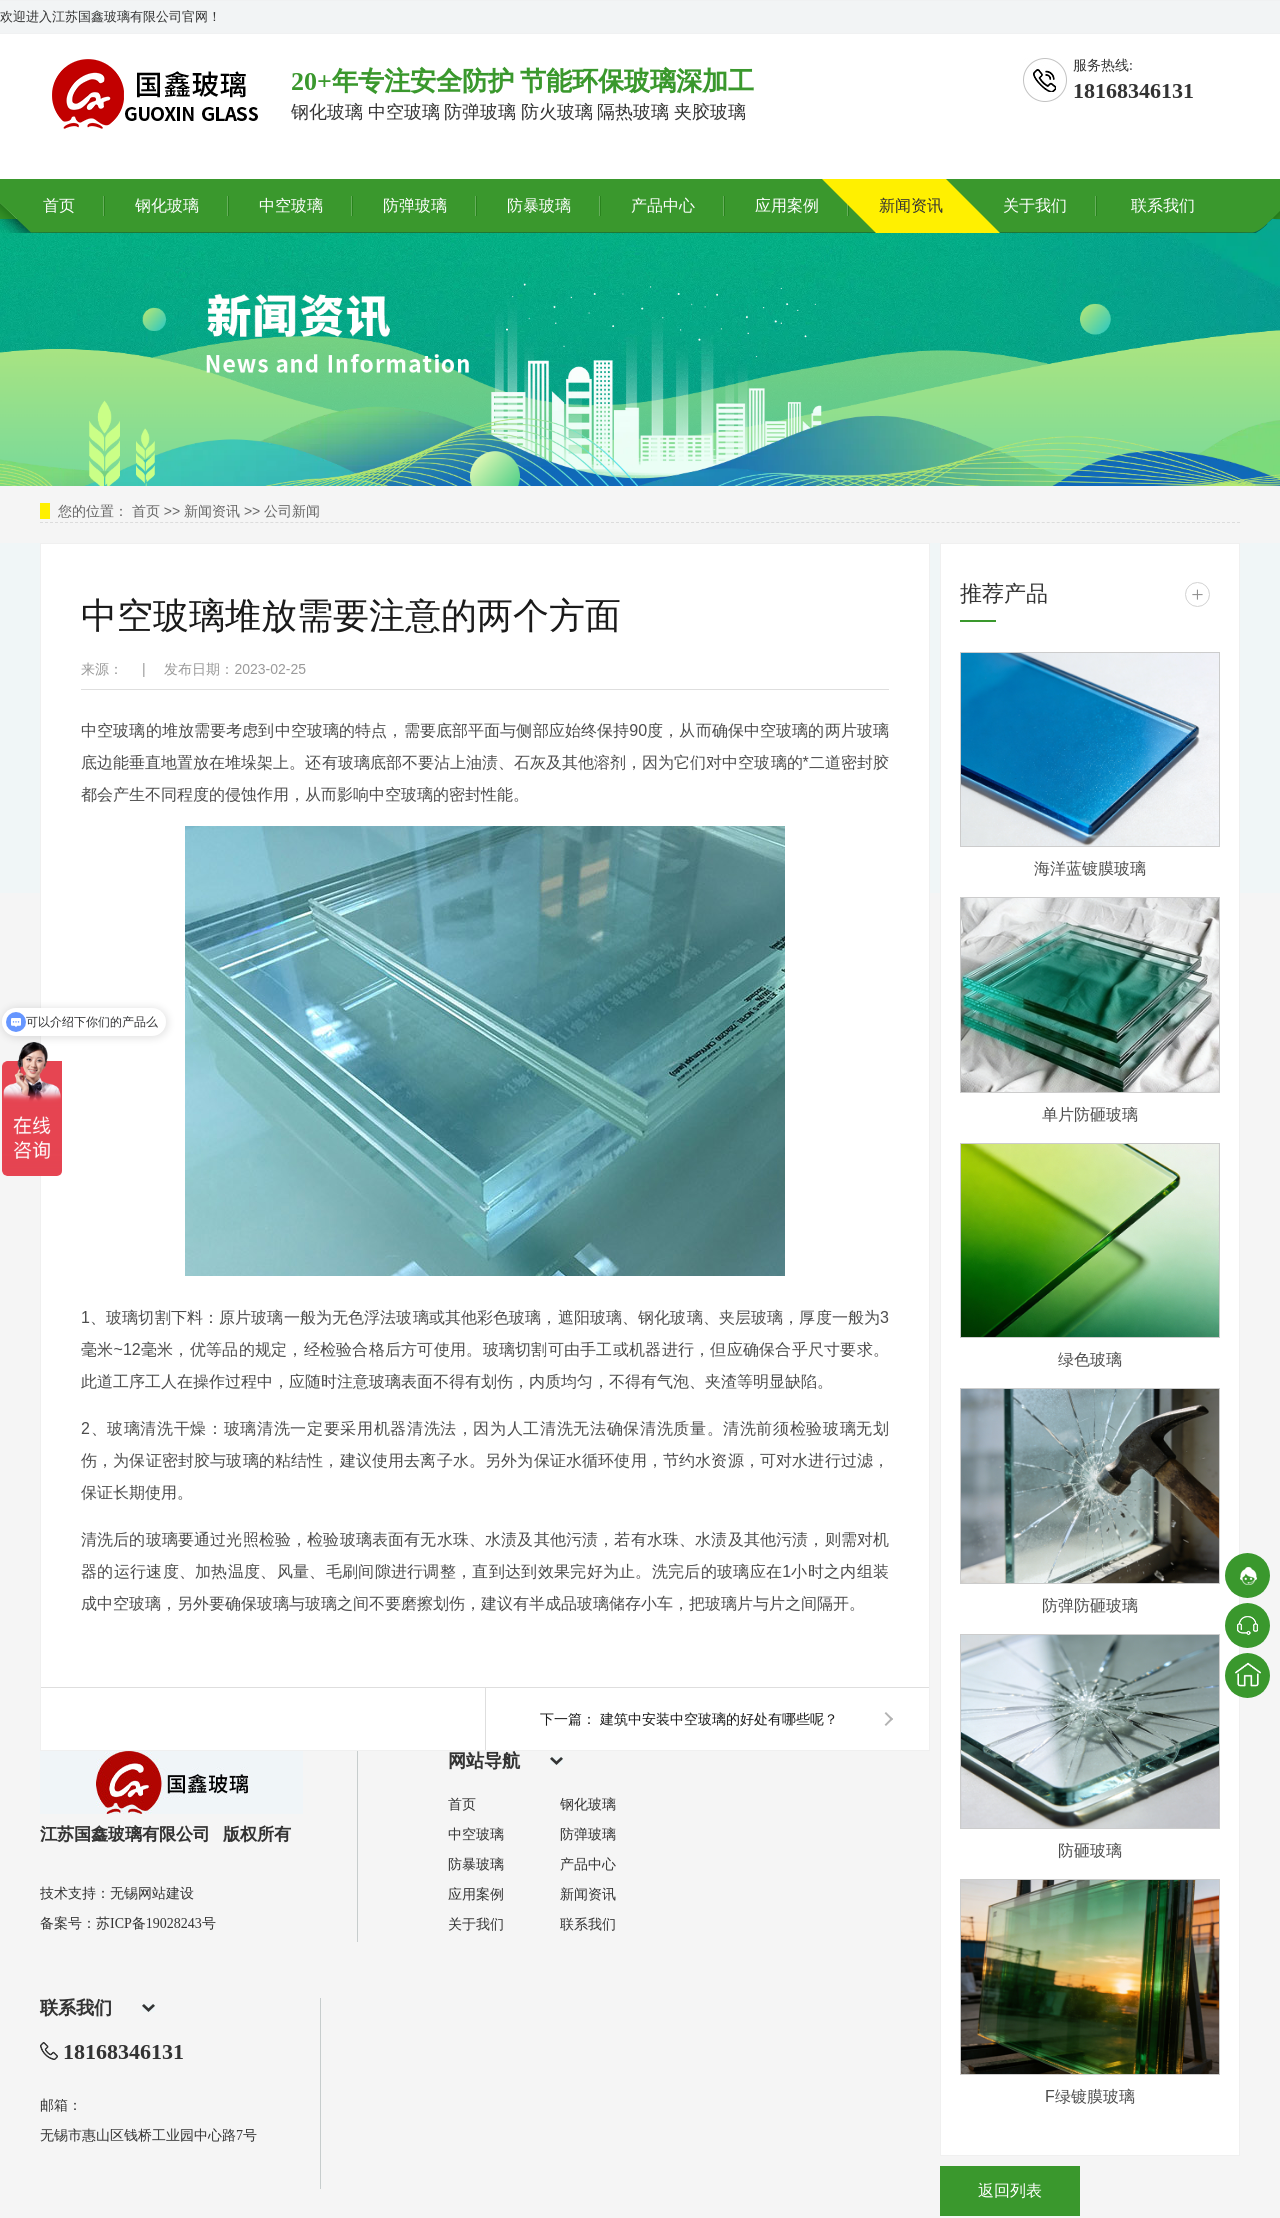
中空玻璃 (291, 205)
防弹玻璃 (415, 205)
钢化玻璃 (167, 205)
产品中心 (663, 205)
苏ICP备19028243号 (156, 1923)
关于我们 (1035, 205)
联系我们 (1163, 205)
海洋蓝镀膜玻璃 (1090, 868)
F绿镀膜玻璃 (1090, 2096)
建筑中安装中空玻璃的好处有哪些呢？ (719, 1719)
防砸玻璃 (1090, 1850)
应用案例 (787, 205)
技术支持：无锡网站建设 (117, 1893)
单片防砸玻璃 (1090, 1114)
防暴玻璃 (539, 205)
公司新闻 (292, 511)
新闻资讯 (911, 205)
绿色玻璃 (1090, 1359)
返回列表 (1010, 2190)
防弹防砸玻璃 (1090, 1605)
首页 (59, 205)
